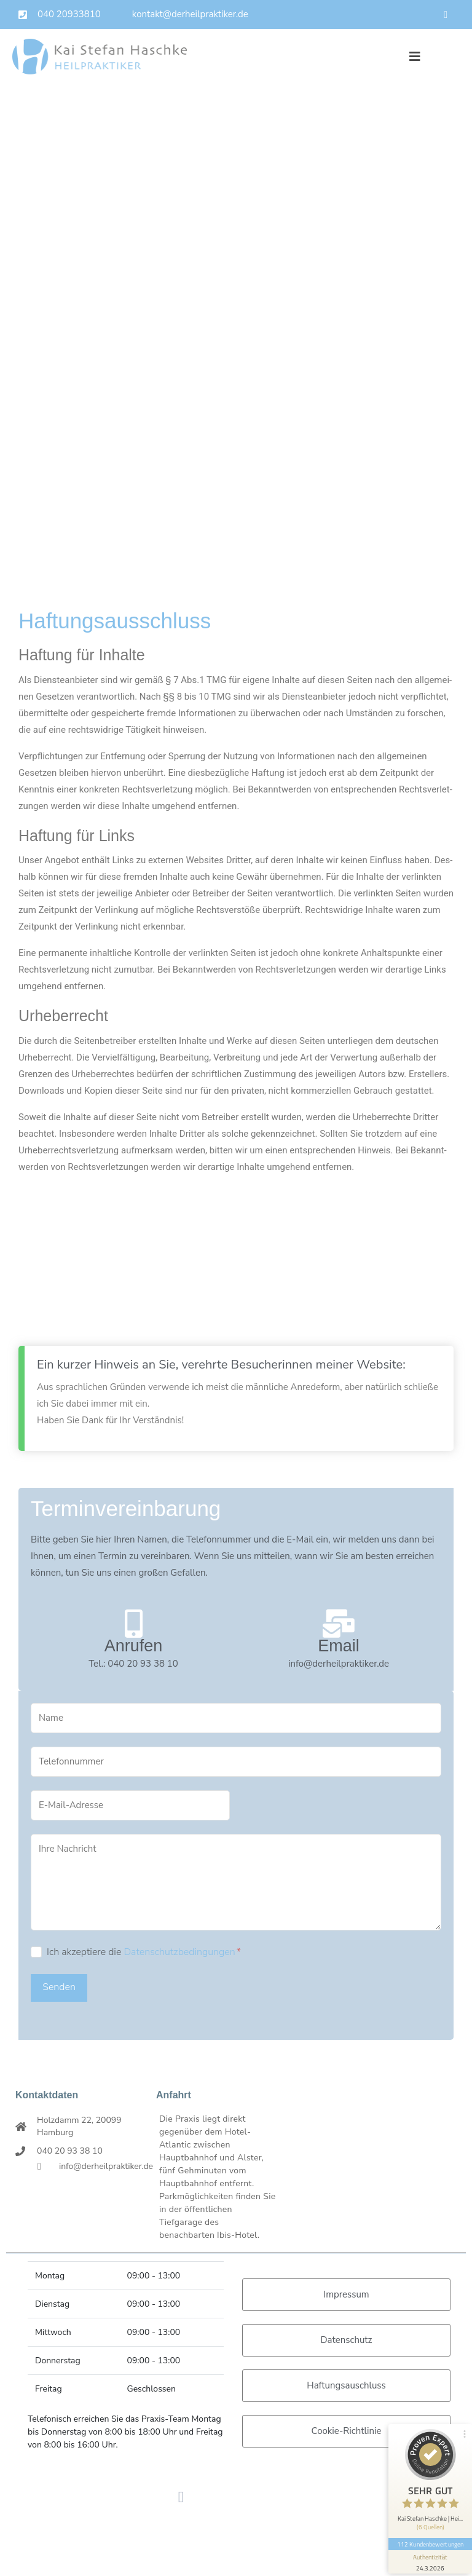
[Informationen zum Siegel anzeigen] (430, 2562)
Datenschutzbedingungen (179, 1952)
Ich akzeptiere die (144, 1952)
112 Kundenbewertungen (430, 2544)
